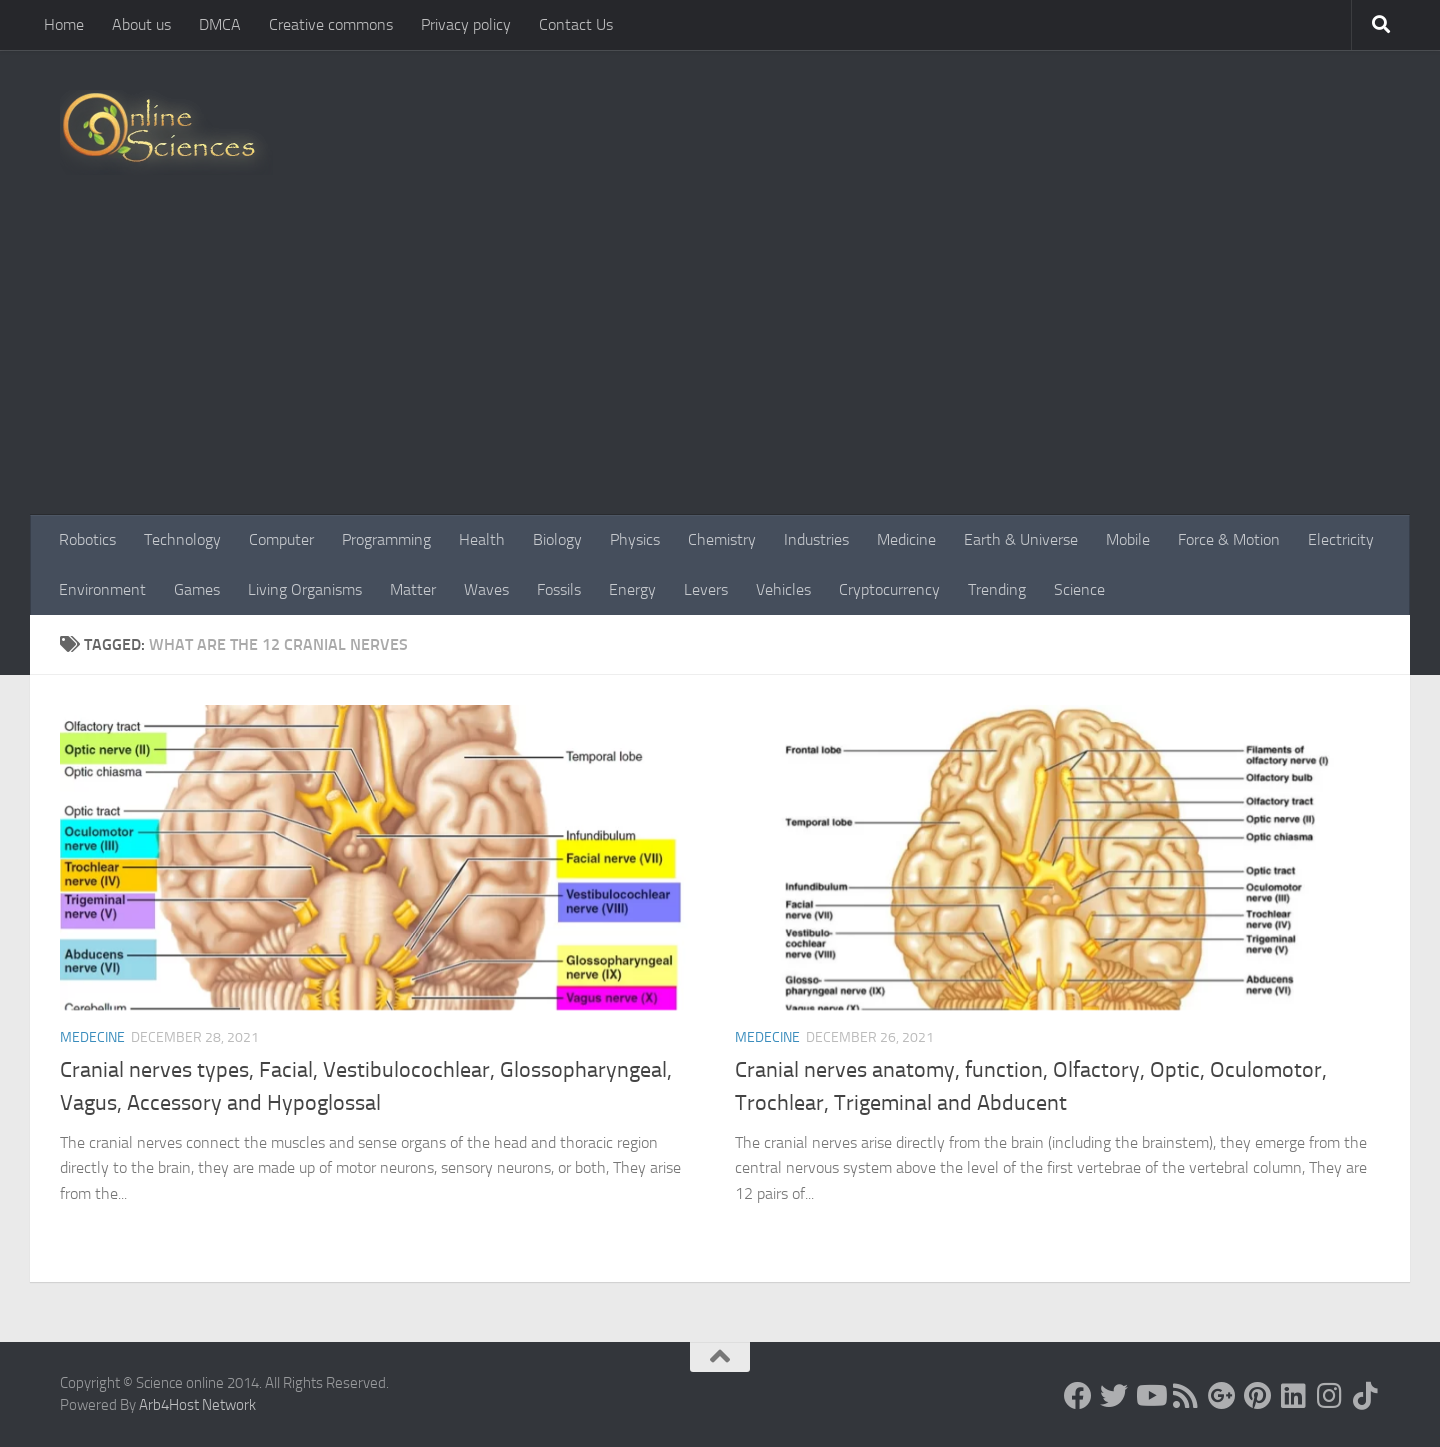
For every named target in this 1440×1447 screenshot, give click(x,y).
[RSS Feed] (1186, 1396)
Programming (386, 539)
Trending (997, 589)
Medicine (906, 539)
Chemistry (722, 539)
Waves (486, 589)
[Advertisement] (720, 365)
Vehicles (783, 589)
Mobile (1128, 539)
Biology (557, 539)
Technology (182, 539)
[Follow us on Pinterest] (1258, 1396)
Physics (635, 539)
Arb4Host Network (197, 1405)
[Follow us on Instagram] (1330, 1396)
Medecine (92, 1037)
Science (1079, 589)
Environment (102, 589)
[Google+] (1222, 1396)
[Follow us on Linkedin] (1294, 1396)
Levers (706, 589)
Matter (413, 589)
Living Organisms (305, 589)
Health (482, 539)
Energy (632, 589)
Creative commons (331, 24)
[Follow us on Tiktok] (1366, 1396)
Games (197, 589)
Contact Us (576, 24)
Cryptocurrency (889, 589)
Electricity (1341, 539)
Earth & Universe (1021, 539)
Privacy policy (466, 24)
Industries (816, 539)
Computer (281, 539)
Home (64, 24)
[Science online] (1078, 1396)
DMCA (220, 24)
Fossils (559, 589)
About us (141, 24)
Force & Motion (1229, 539)
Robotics (87, 539)
